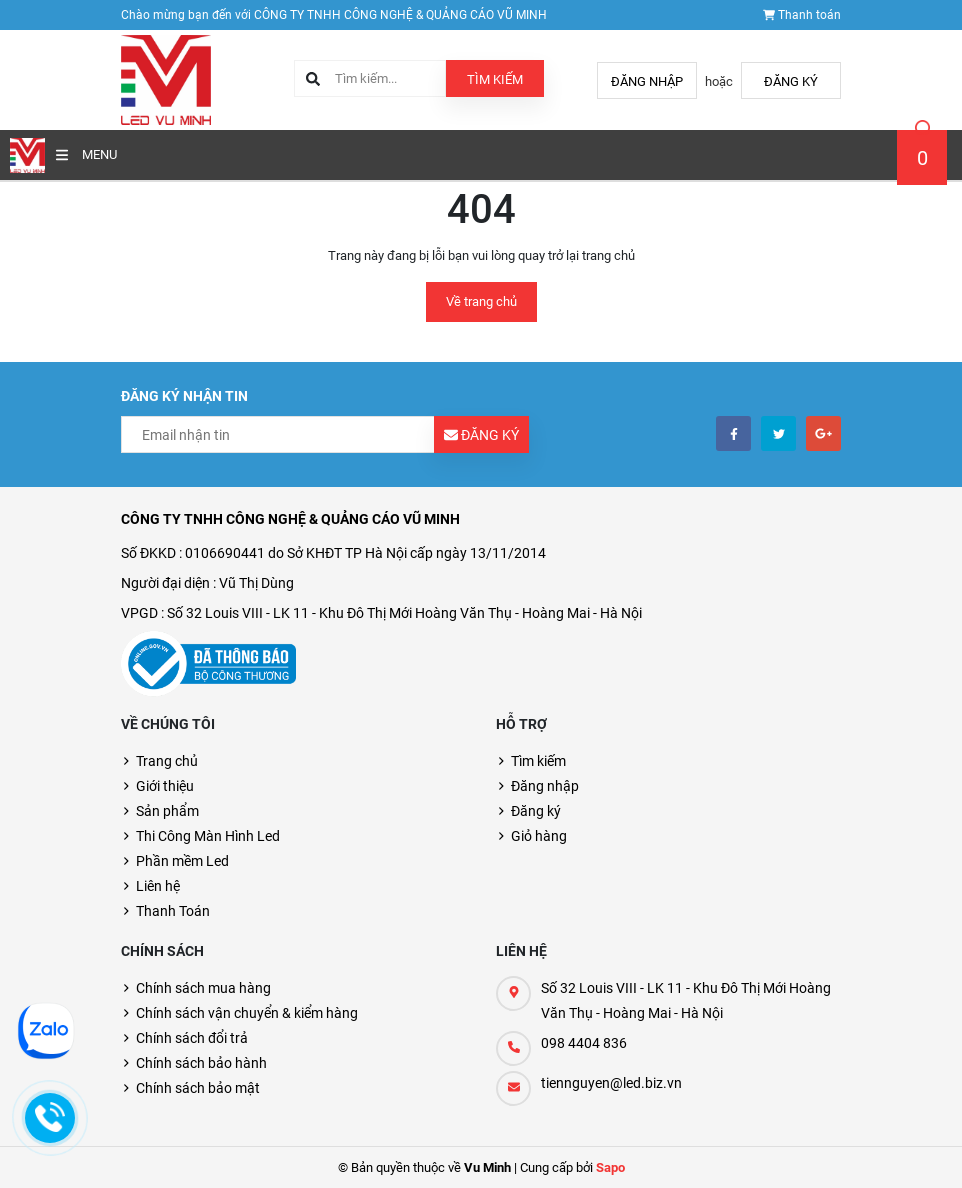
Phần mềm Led (182, 861)
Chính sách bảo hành (201, 1063)
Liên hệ (158, 886)
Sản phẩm (167, 811)
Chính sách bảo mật (198, 1088)
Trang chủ (167, 761)
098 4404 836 (584, 1043)
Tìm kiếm (495, 79)
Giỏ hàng (539, 836)
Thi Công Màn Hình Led (208, 836)
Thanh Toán (173, 911)
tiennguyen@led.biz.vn (611, 1083)
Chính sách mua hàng (203, 988)
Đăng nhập (647, 81)
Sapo (610, 1167)
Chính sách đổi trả (192, 1038)
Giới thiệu (165, 786)
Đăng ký (791, 81)
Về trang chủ (481, 301)
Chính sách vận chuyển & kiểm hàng (247, 1013)
